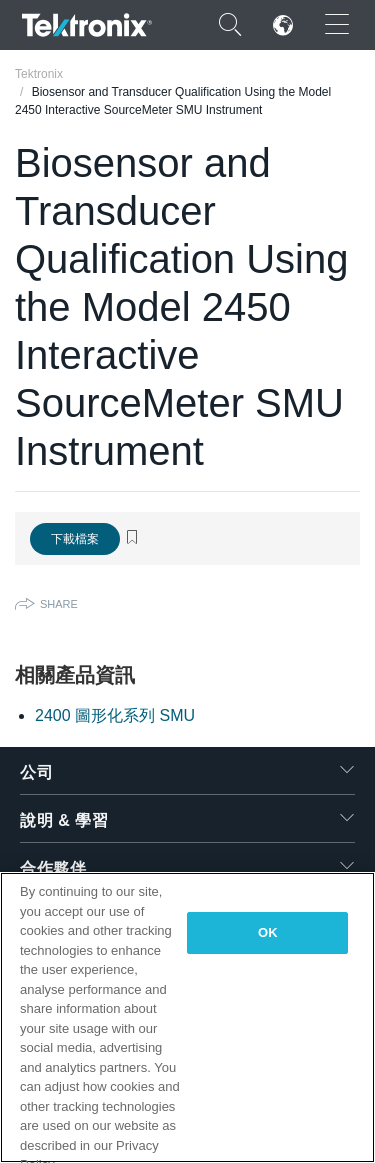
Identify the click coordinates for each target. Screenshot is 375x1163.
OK (268, 932)
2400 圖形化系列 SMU (115, 715)
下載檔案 (75, 539)
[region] (187, 1017)
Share (59, 604)
